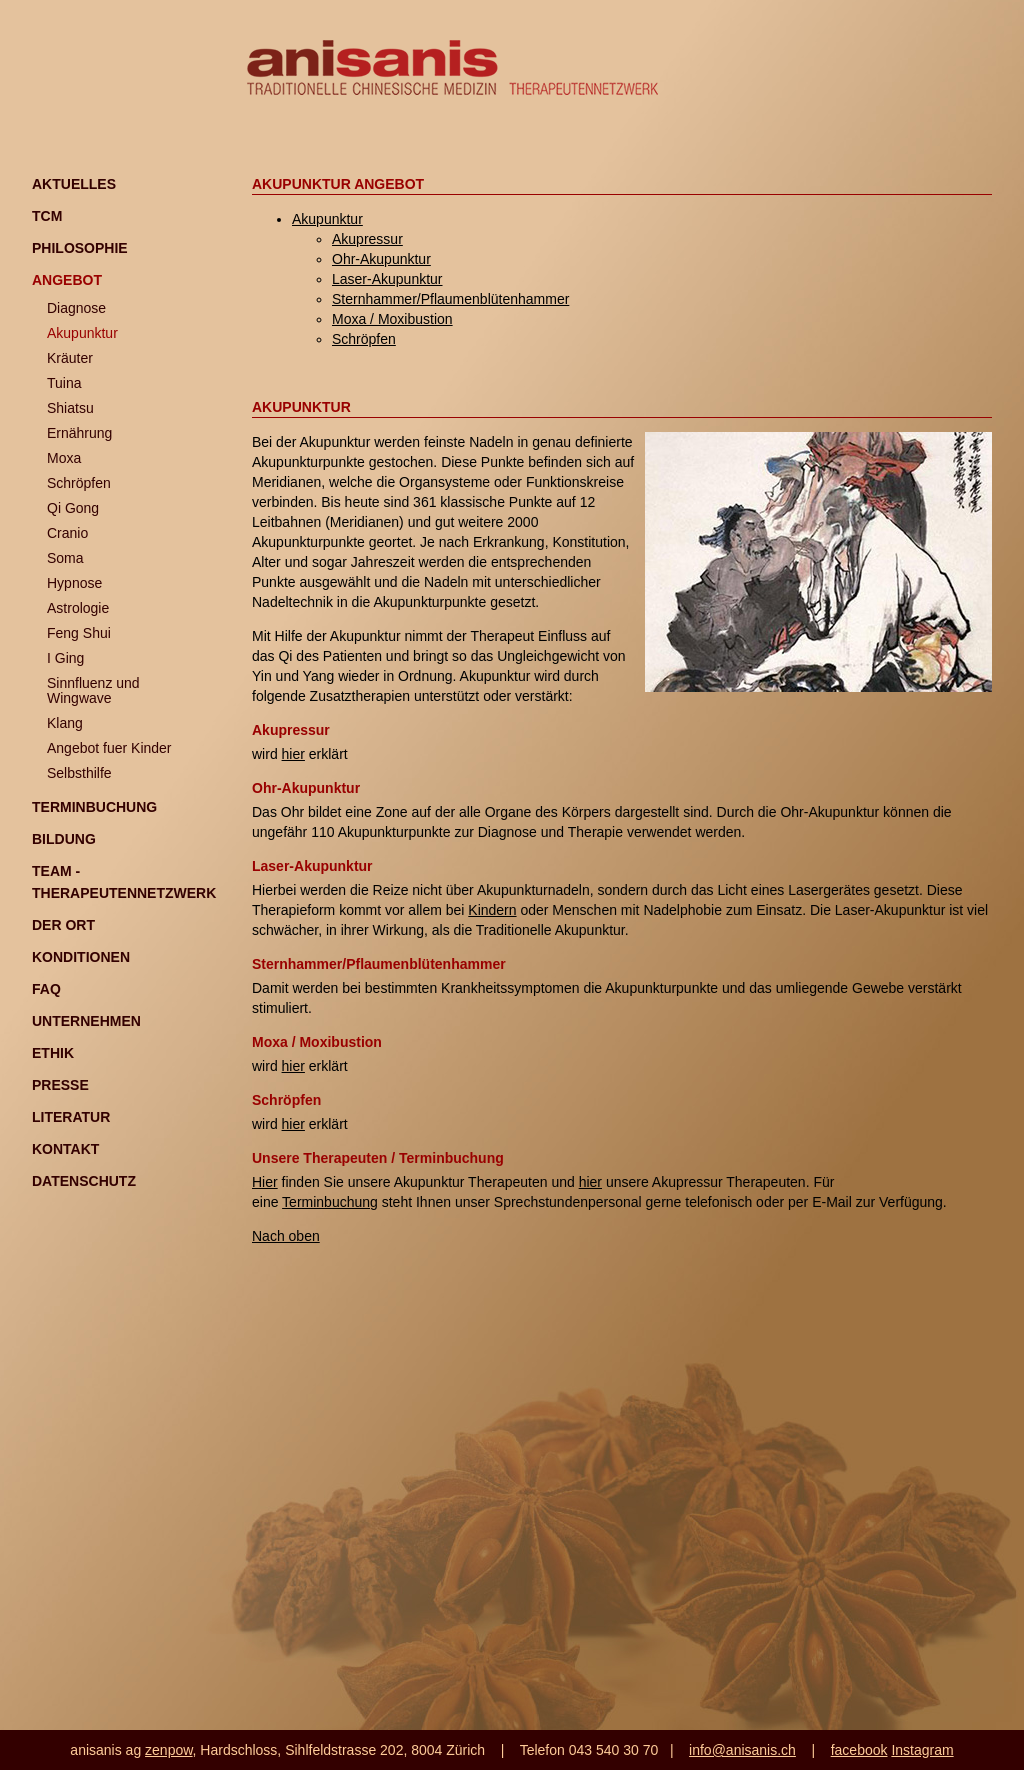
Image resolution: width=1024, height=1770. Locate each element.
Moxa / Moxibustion (392, 319)
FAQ (46, 989)
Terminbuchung (94, 807)
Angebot (67, 280)
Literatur (71, 1117)
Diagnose (76, 308)
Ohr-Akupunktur (381, 259)
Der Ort (63, 925)
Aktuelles (74, 184)
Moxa (64, 458)
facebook (859, 1750)
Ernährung (79, 433)
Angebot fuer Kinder (109, 748)
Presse (60, 1085)
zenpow (168, 1750)
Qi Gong (73, 508)
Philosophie (80, 248)
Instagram (922, 1750)
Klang (65, 723)
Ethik (53, 1053)
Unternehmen (86, 1021)
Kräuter (70, 358)
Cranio (67, 533)
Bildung (64, 839)
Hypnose (74, 583)
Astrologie (78, 608)
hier (293, 754)
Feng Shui (79, 633)
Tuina (64, 383)
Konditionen (81, 957)
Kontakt (65, 1149)
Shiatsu (70, 408)
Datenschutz (84, 1181)
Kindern (492, 910)
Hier (265, 1182)
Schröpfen (79, 483)
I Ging (65, 658)
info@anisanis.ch (742, 1750)
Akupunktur (82, 333)
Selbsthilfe (79, 773)
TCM (47, 216)
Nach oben (286, 1236)
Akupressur (367, 239)
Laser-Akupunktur (387, 279)
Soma (65, 558)
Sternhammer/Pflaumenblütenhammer (450, 299)
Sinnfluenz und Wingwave (93, 690)
